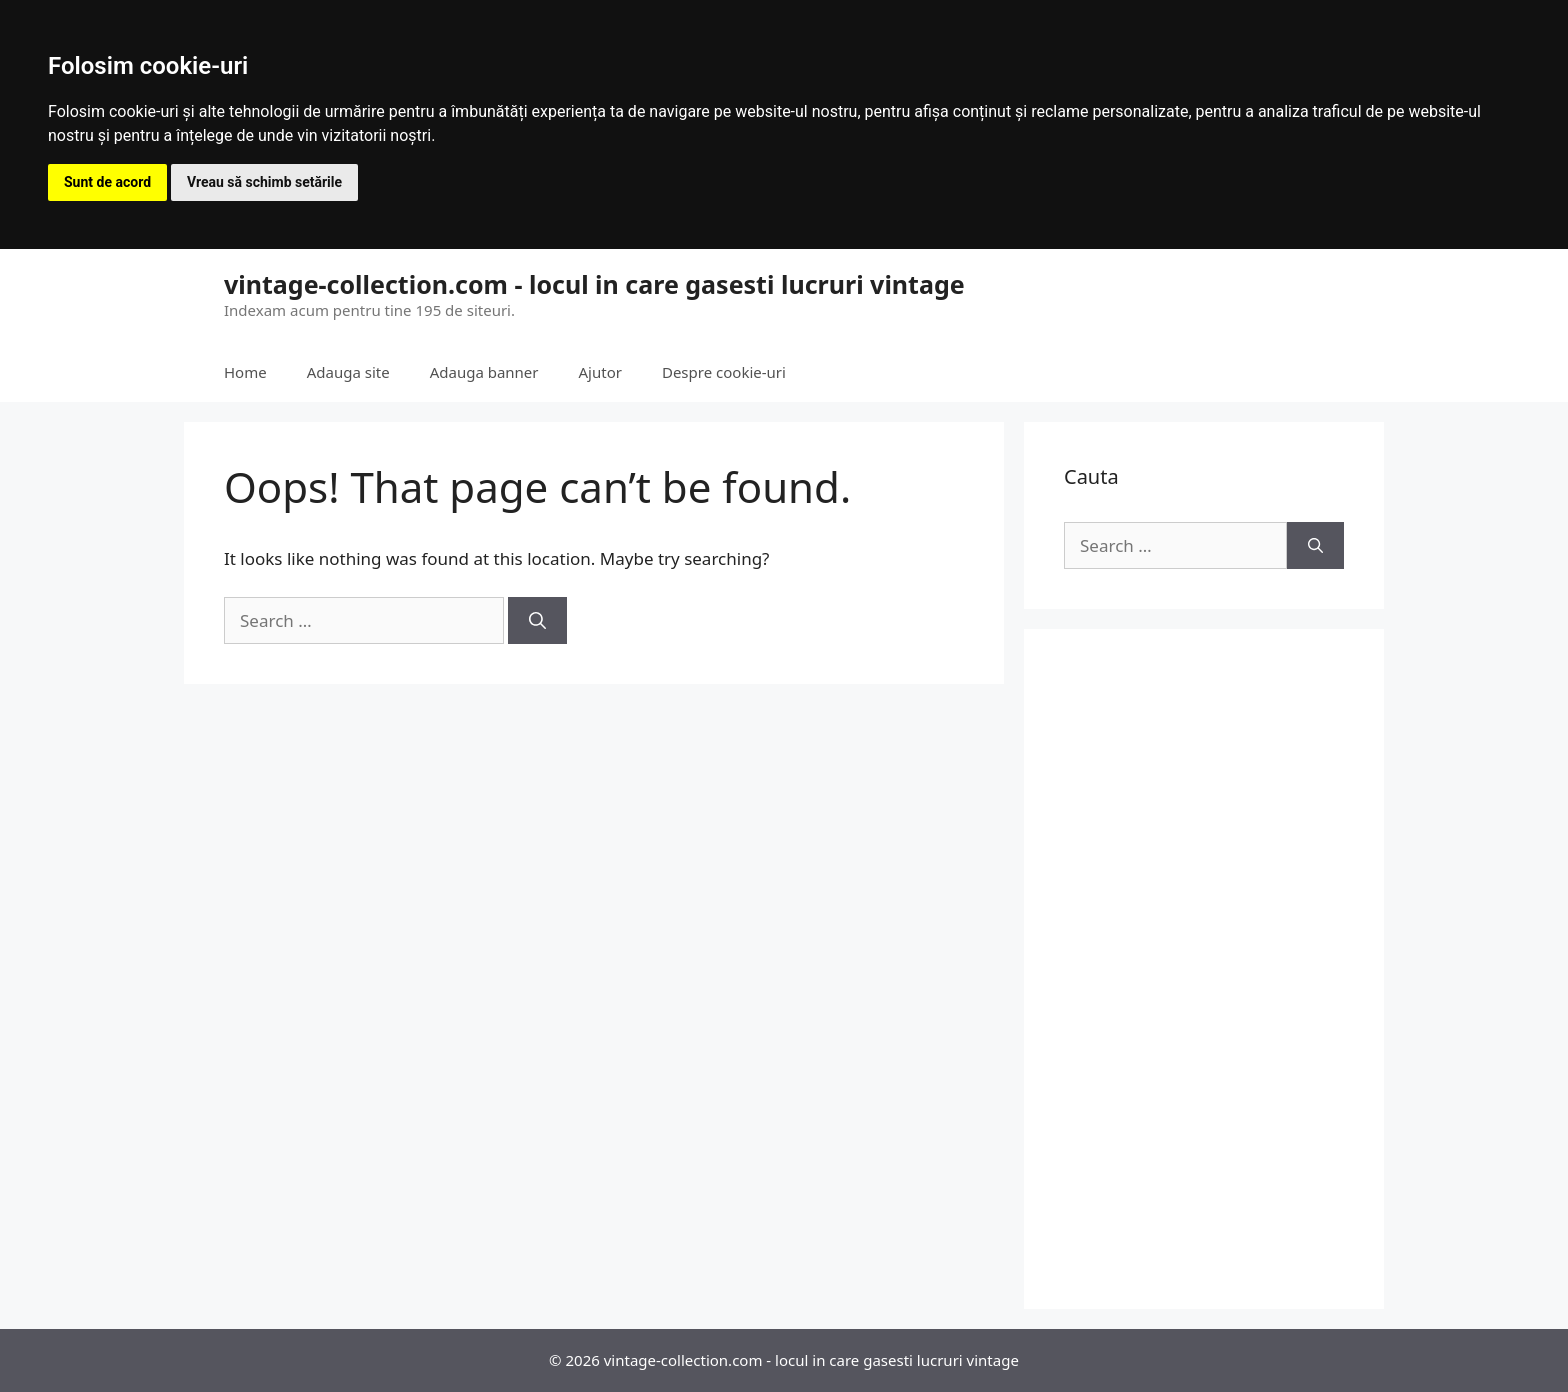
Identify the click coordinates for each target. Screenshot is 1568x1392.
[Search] (537, 621)
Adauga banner (484, 372)
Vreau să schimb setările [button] (264, 182)
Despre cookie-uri (724, 372)
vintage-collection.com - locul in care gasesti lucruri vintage (594, 284)
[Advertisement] (1204, 969)
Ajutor (600, 372)
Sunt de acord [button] (107, 182)
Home (245, 372)
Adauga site (348, 372)
